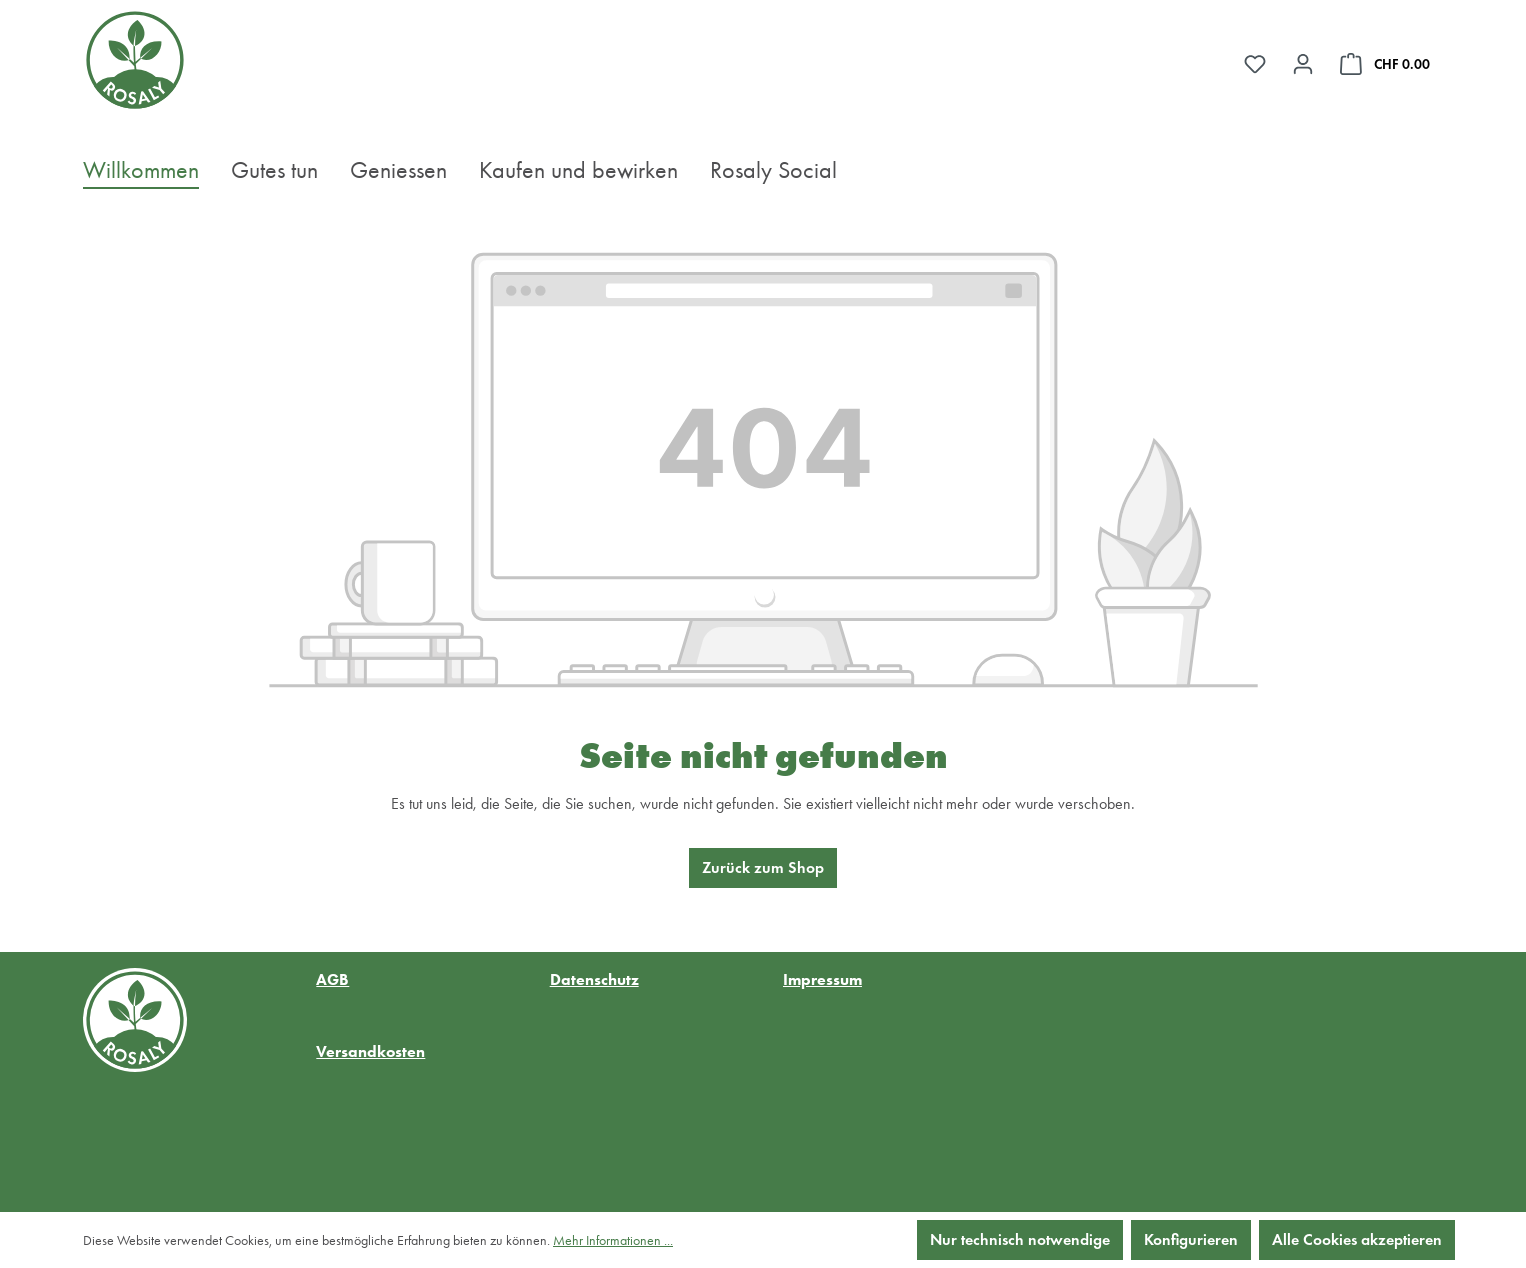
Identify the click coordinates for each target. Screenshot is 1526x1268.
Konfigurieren (1191, 1239)
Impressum (822, 979)
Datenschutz (594, 979)
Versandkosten (370, 1051)
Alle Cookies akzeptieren (1357, 1239)
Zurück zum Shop (763, 867)
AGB (332, 979)
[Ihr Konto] (1303, 64)
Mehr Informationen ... (613, 1240)
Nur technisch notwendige (1020, 1239)
